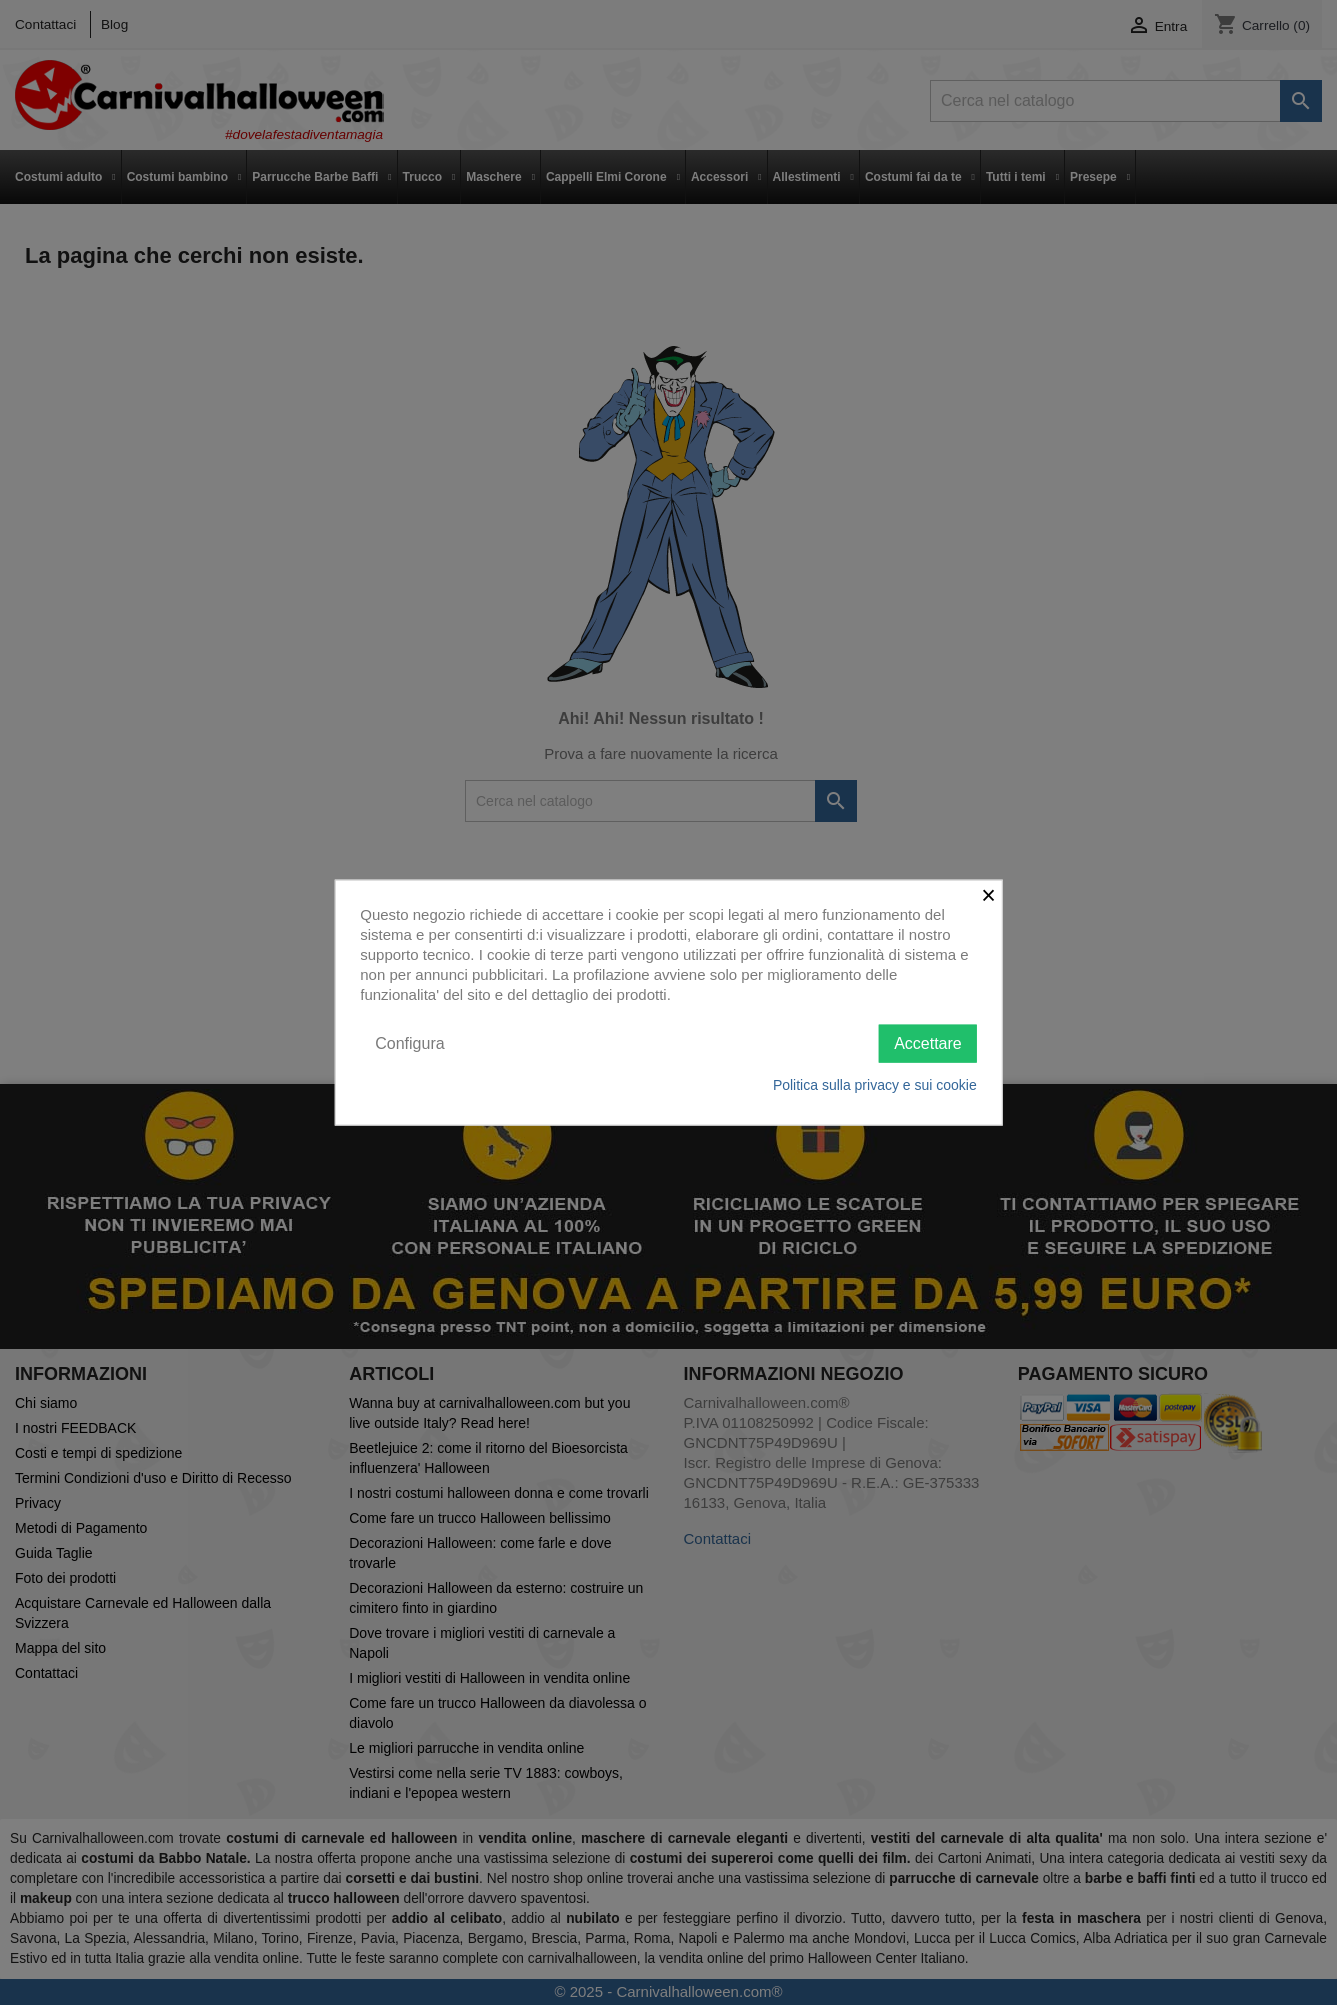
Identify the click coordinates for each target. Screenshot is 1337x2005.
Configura (409, 1042)
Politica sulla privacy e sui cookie (875, 1085)
